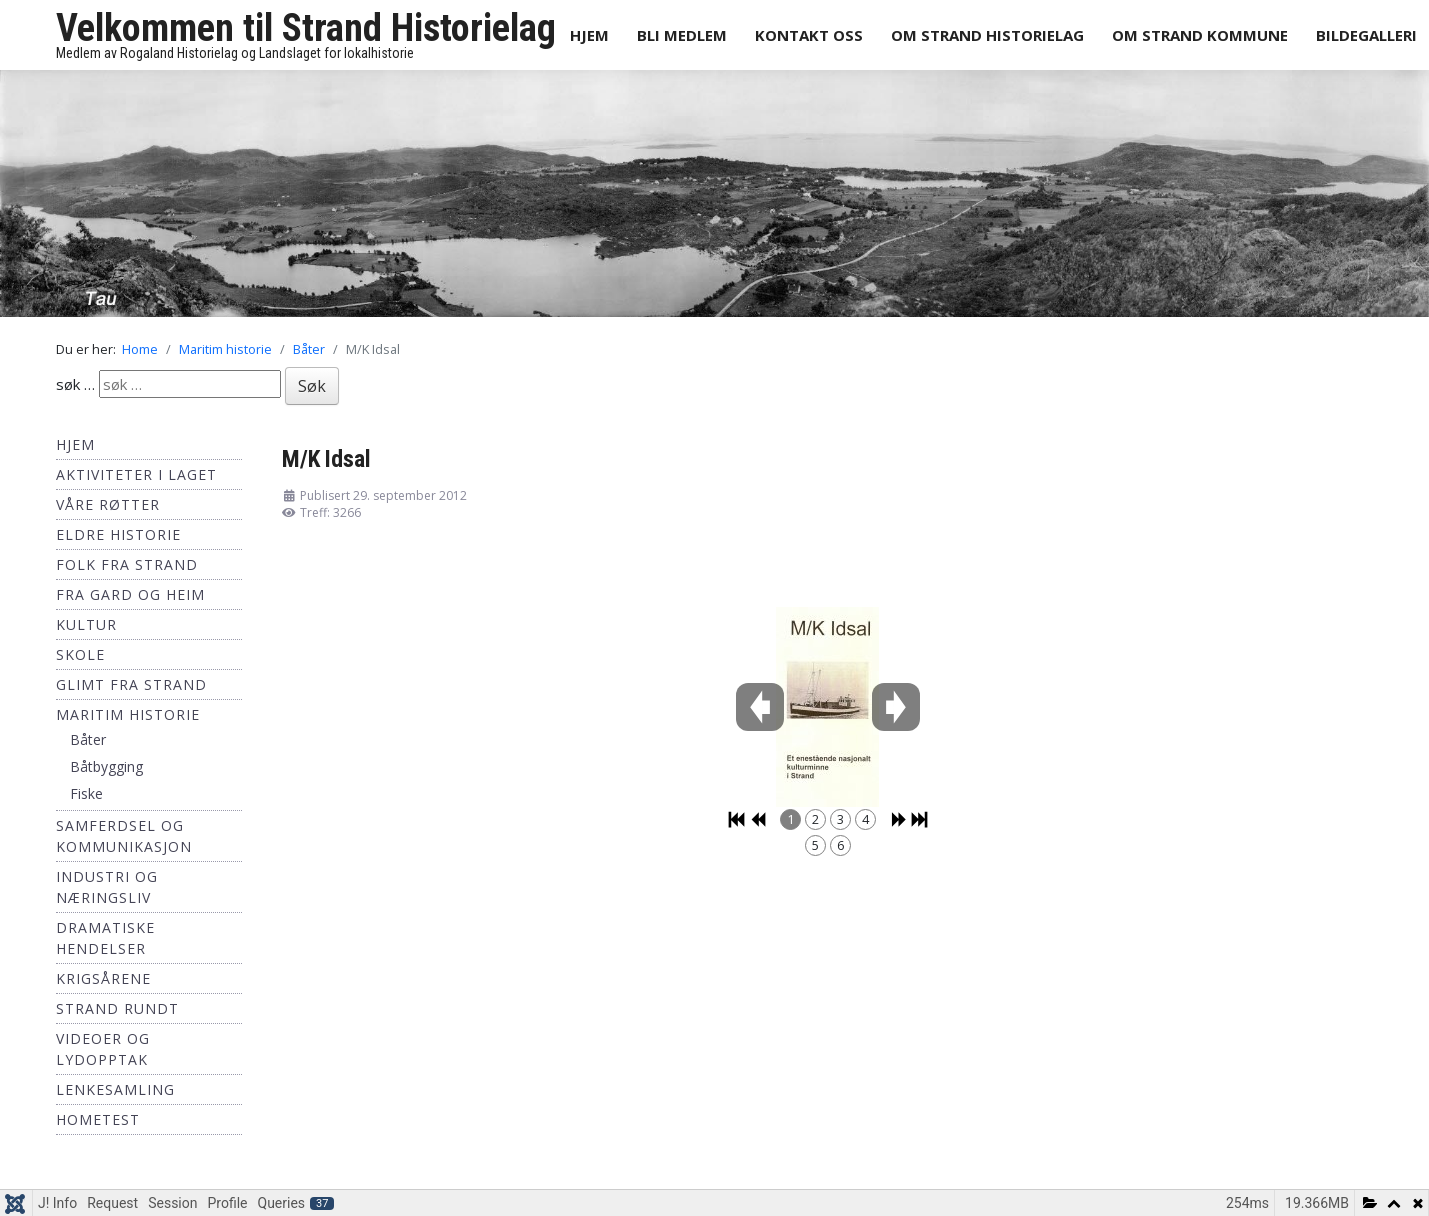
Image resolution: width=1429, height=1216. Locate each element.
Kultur (86, 624)
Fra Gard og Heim (130, 594)
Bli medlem (682, 35)
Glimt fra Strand (131, 684)
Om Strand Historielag (987, 35)
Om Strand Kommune (1200, 35)
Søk (312, 386)
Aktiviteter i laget (136, 474)
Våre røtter (108, 504)
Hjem (589, 35)
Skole (80, 654)
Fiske (86, 793)
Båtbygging (106, 766)
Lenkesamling (115, 1089)
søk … (75, 384)
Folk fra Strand (127, 564)
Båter (88, 739)
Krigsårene (103, 978)
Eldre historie (118, 534)
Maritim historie (128, 714)
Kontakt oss (809, 35)
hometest (98, 1119)
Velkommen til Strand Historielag (306, 28)
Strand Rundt (117, 1008)
